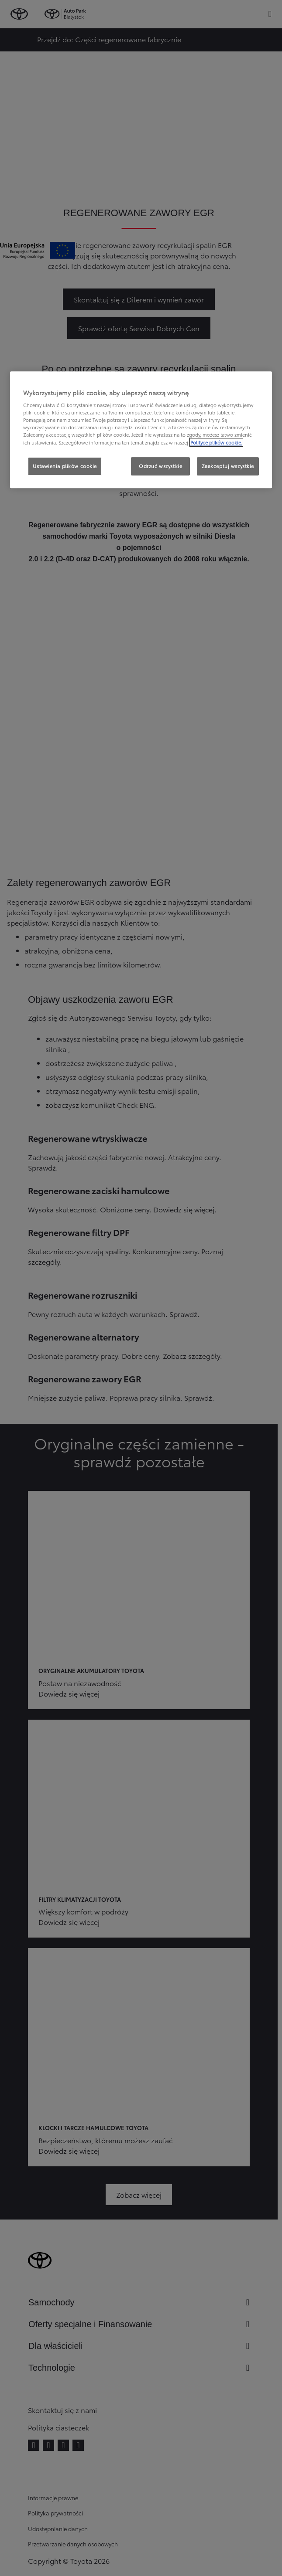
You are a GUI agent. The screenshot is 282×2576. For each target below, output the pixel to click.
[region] (141, 429)
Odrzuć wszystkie (160, 465)
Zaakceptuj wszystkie (228, 465)
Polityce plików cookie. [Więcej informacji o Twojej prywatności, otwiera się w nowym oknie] (216, 442)
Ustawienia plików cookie (65, 465)
